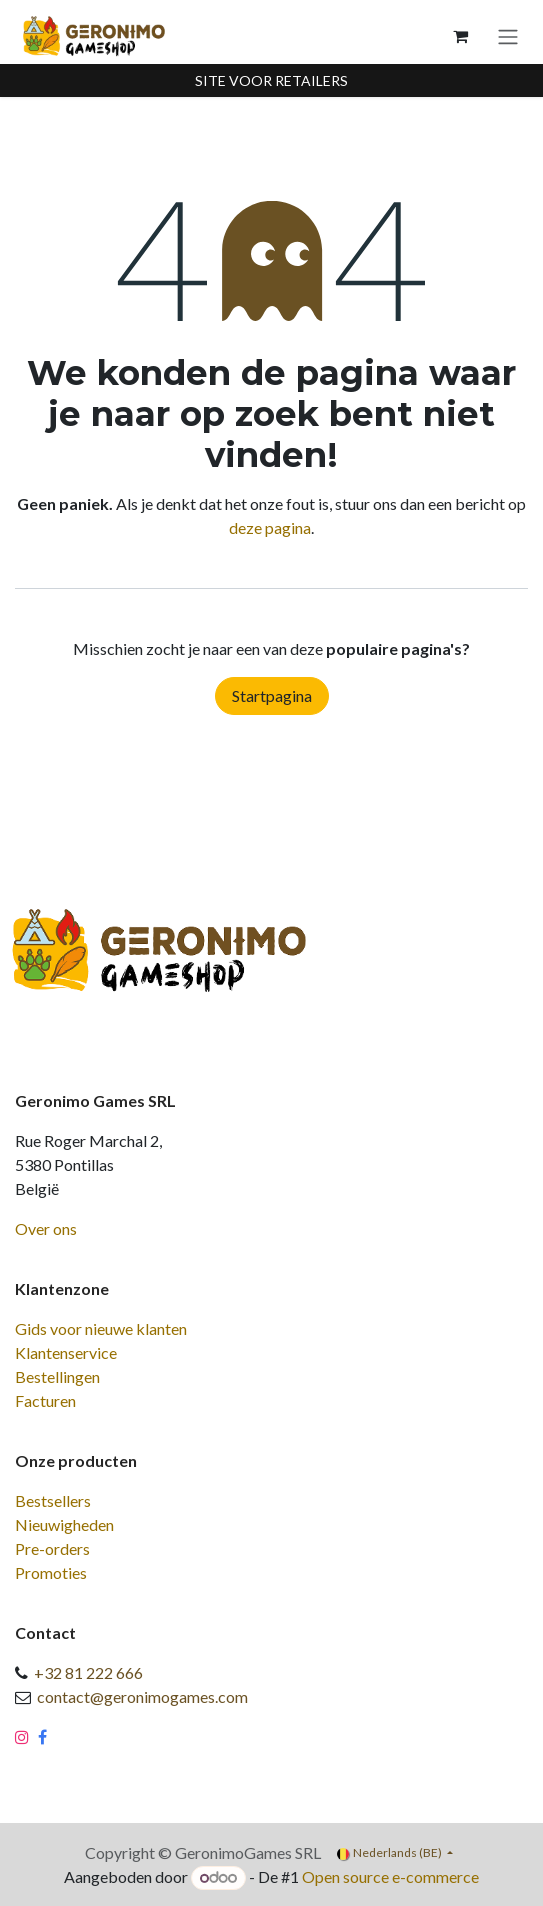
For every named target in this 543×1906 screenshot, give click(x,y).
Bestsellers (53, 1500)
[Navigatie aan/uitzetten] (508, 36)
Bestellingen (57, 1376)
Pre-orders (52, 1548)
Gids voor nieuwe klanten (101, 1328)
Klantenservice (66, 1352)
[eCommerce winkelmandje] (460, 36)
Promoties (51, 1572)
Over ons (46, 1228)
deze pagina (270, 527)
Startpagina (272, 695)
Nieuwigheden (64, 1524)
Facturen (45, 1400)
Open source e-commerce (390, 1876)
